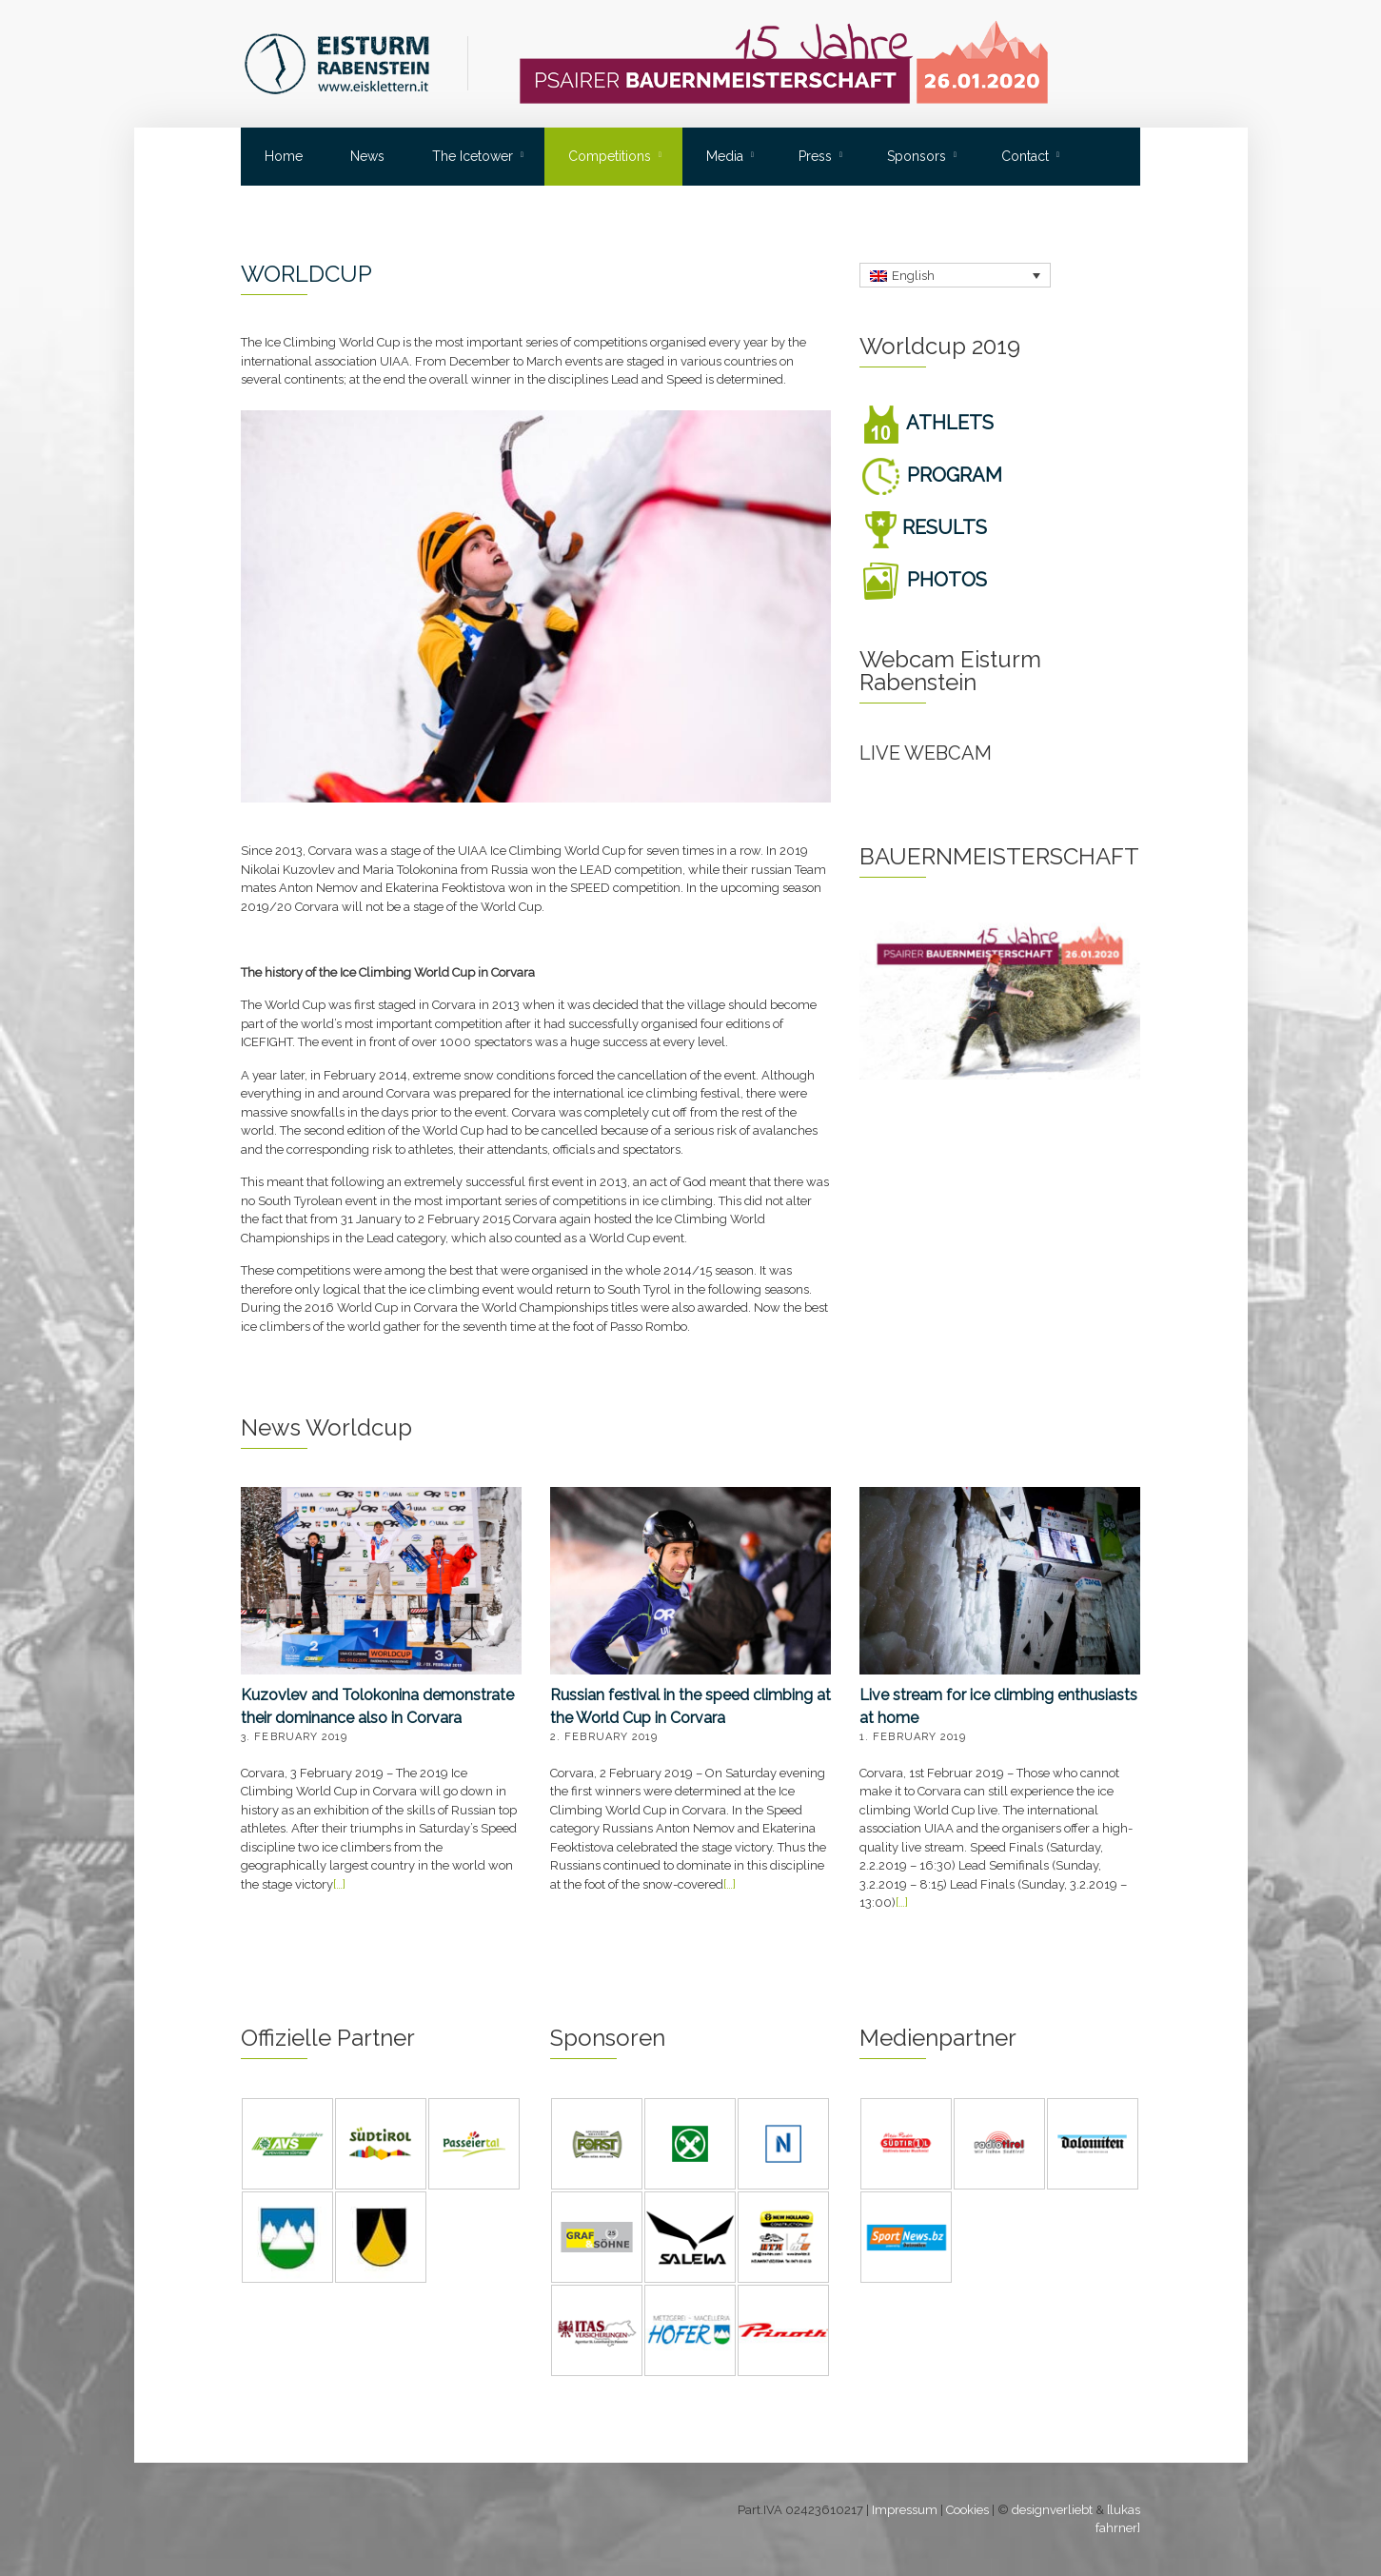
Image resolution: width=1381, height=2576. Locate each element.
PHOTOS (923, 579)
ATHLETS (926, 422)
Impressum (904, 2510)
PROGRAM (930, 475)
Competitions (609, 156)
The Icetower (472, 156)
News (367, 156)
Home (284, 156)
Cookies (967, 2510)
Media (724, 156)
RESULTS (923, 527)
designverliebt (1052, 2510)
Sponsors (916, 156)
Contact (1025, 156)
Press (815, 156)
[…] (339, 1884)
